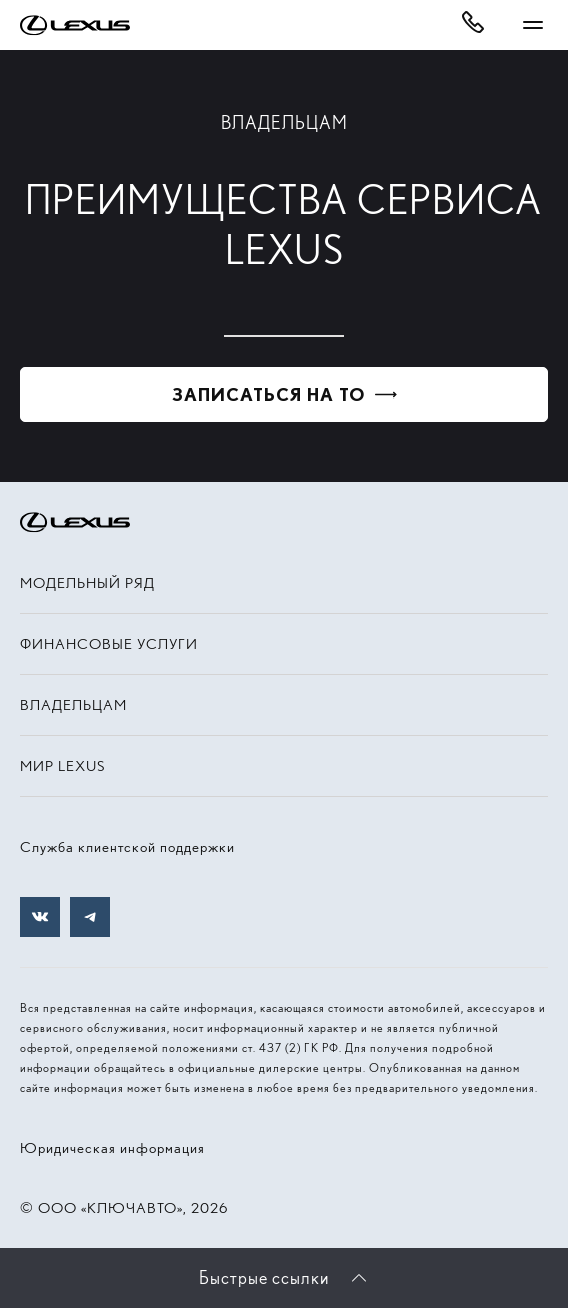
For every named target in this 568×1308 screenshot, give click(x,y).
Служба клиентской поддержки (127, 847)
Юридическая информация (112, 1148)
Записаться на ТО (268, 394)
